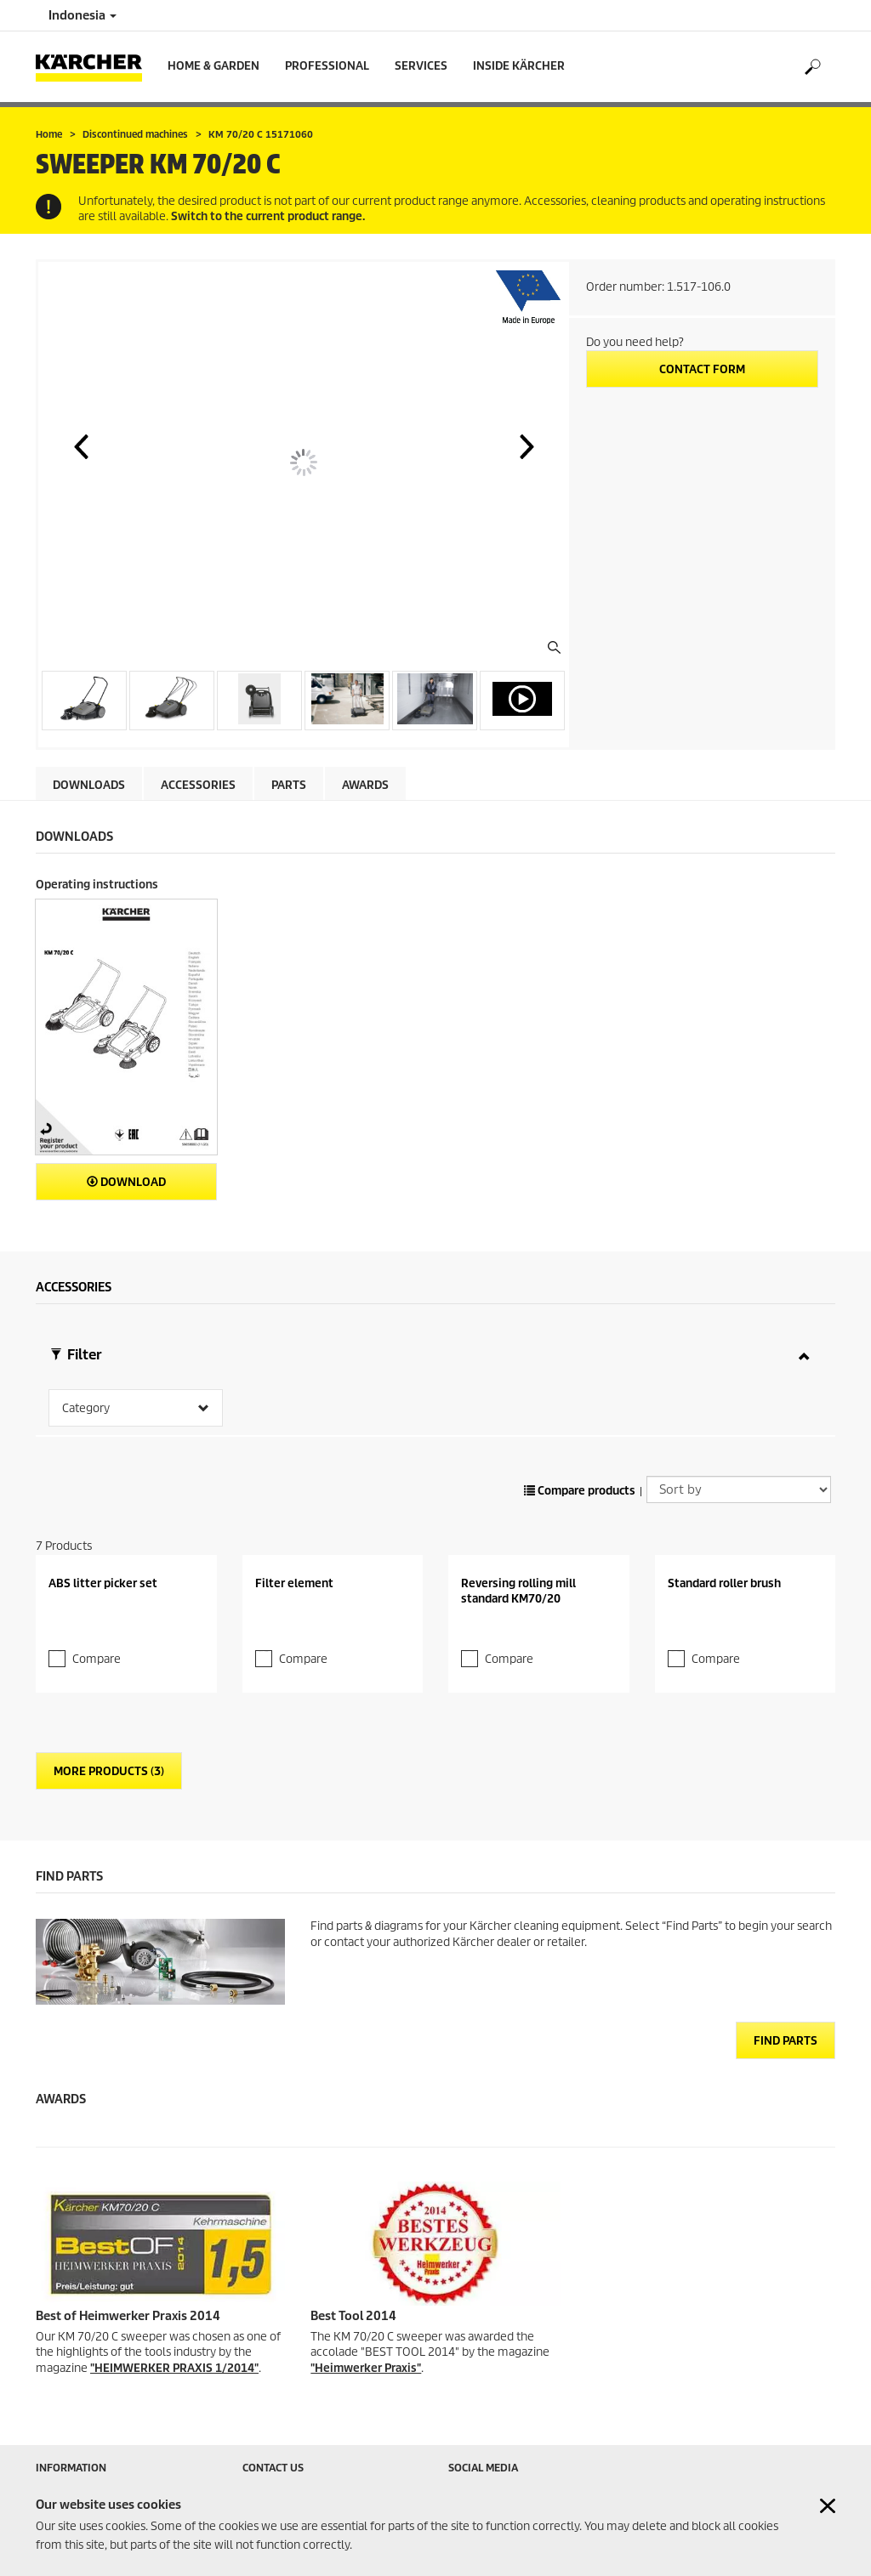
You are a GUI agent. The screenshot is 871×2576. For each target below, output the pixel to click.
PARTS (288, 785)
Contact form (702, 369)
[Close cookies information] (827, 2506)
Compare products (579, 1468)
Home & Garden (213, 66)
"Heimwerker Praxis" (365, 2345)
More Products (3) (109, 1749)
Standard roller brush (724, 1560)
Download (126, 1182)
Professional (327, 66)
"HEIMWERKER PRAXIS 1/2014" (174, 2345)
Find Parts (785, 2018)
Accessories (198, 785)
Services (421, 66)
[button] (81, 446)
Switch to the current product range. (268, 216)
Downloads (89, 785)
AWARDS (365, 785)
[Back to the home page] (95, 67)
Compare (96, 1636)
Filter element (294, 1560)
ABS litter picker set (102, 1560)
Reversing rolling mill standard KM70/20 (518, 1568)
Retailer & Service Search (97, 2469)
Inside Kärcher (519, 66)
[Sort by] (738, 1467)
